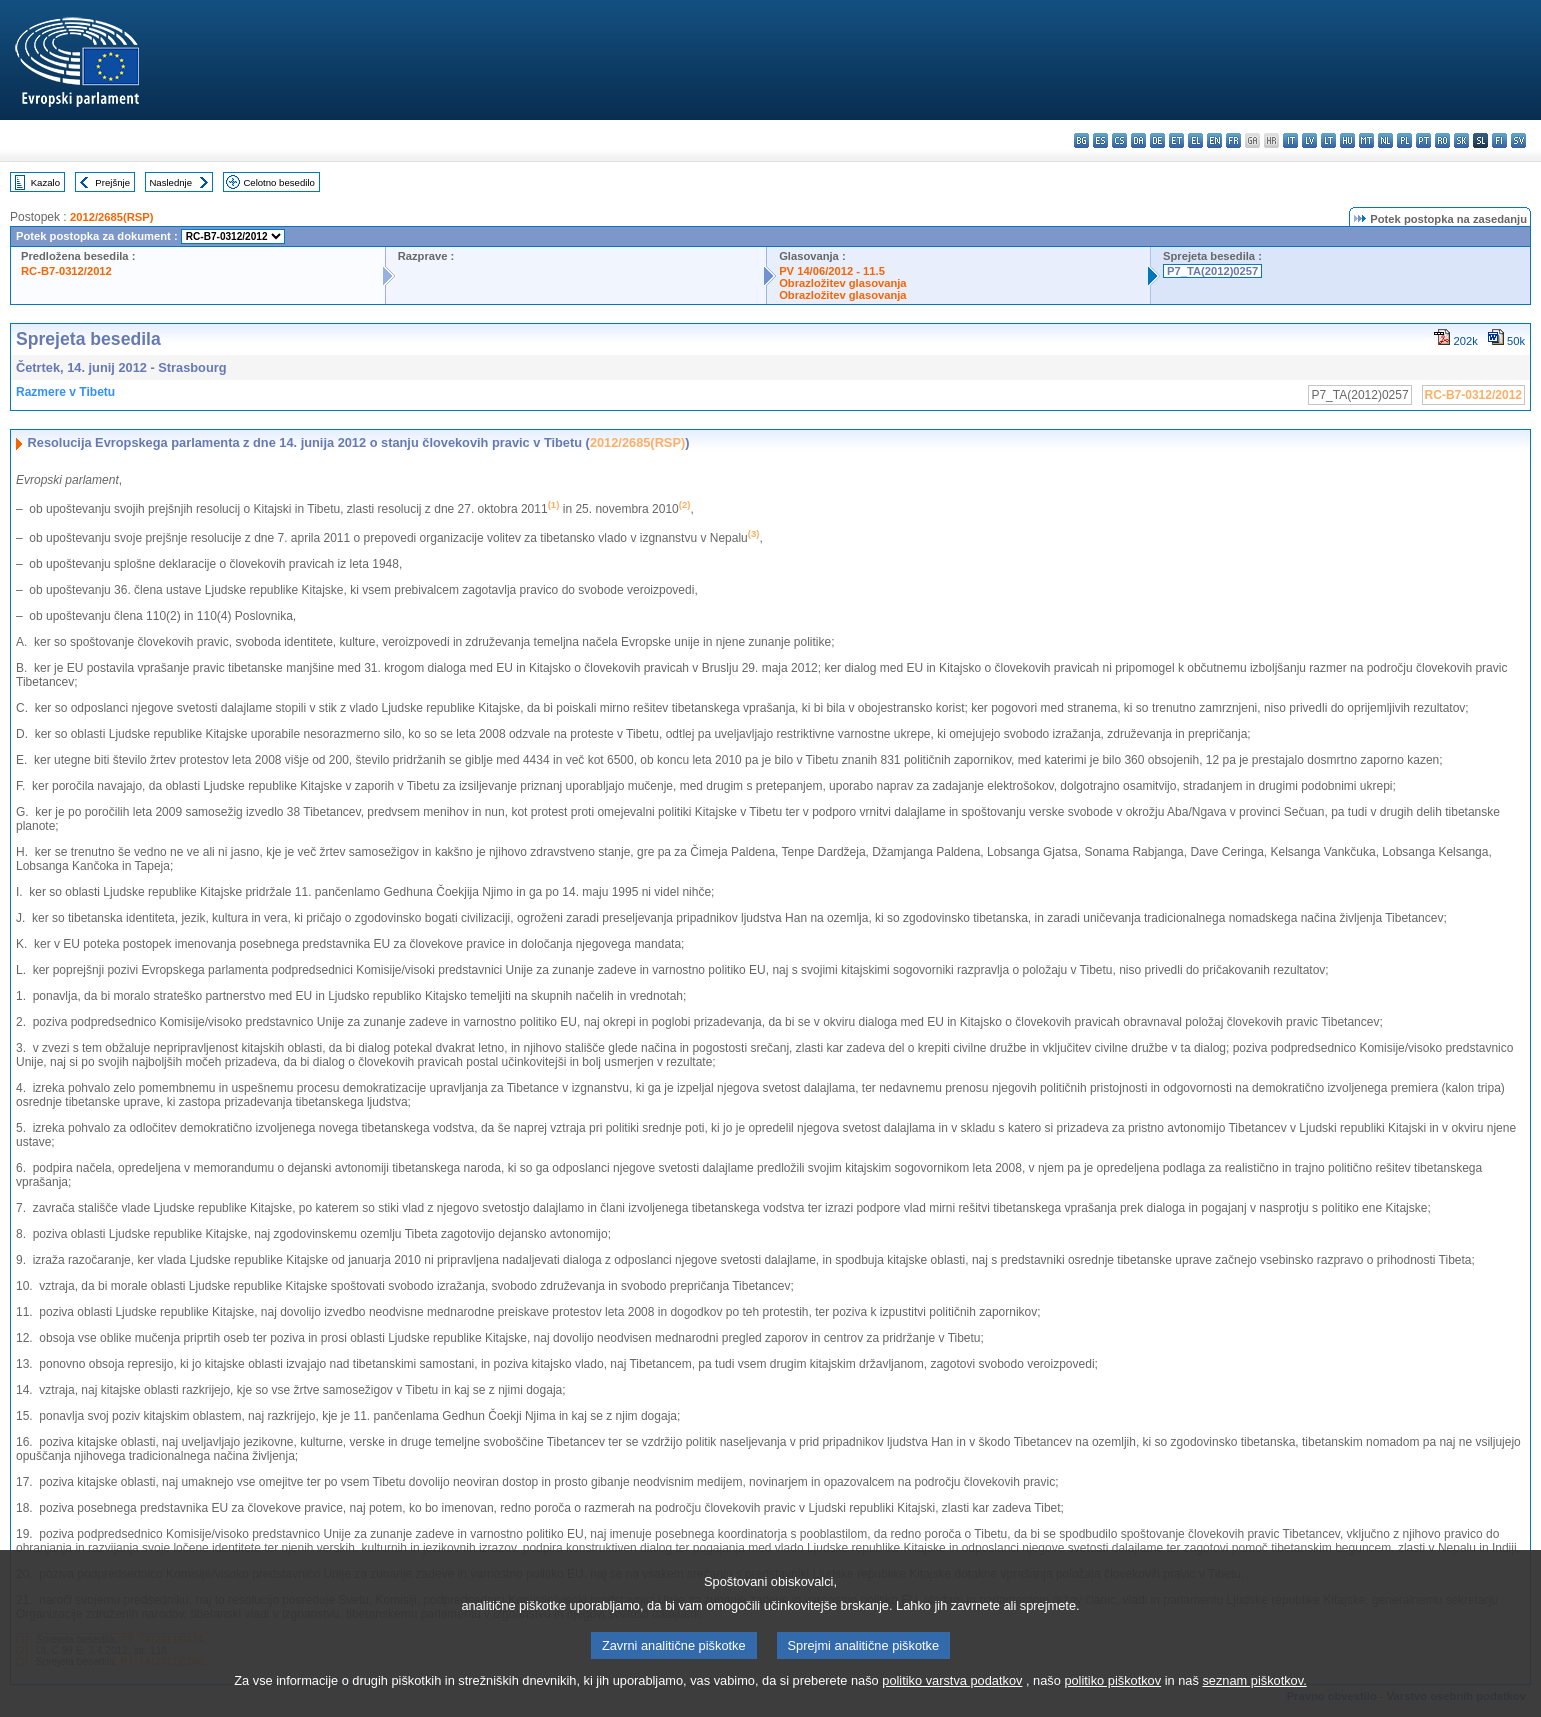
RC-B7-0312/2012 (66, 271)
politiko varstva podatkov (952, 1695)
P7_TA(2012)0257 (1212, 271)
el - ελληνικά (1195, 140)
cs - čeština (1119, 140)
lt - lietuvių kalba (1328, 140)
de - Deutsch (1157, 140)
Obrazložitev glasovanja (842, 283)
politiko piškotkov (1112, 1695)
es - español (1100, 140)
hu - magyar (1347, 140)
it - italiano (1290, 140)
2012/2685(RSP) (111, 217)
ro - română (1442, 140)
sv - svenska (1518, 140)
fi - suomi (1499, 140)
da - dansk (1138, 140)
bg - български (1081, 140)
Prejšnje (112, 182)
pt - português (1423, 140)
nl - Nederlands (1385, 140)
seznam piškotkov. (1254, 1695)
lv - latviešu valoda (1309, 140)
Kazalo (45, 182)
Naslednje (170, 182)
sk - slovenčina (1461, 140)
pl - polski (1404, 140)
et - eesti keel (1176, 140)
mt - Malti (1366, 140)
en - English (1214, 140)
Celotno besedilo (278, 182)
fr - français (1233, 140)
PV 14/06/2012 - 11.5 (832, 271)
